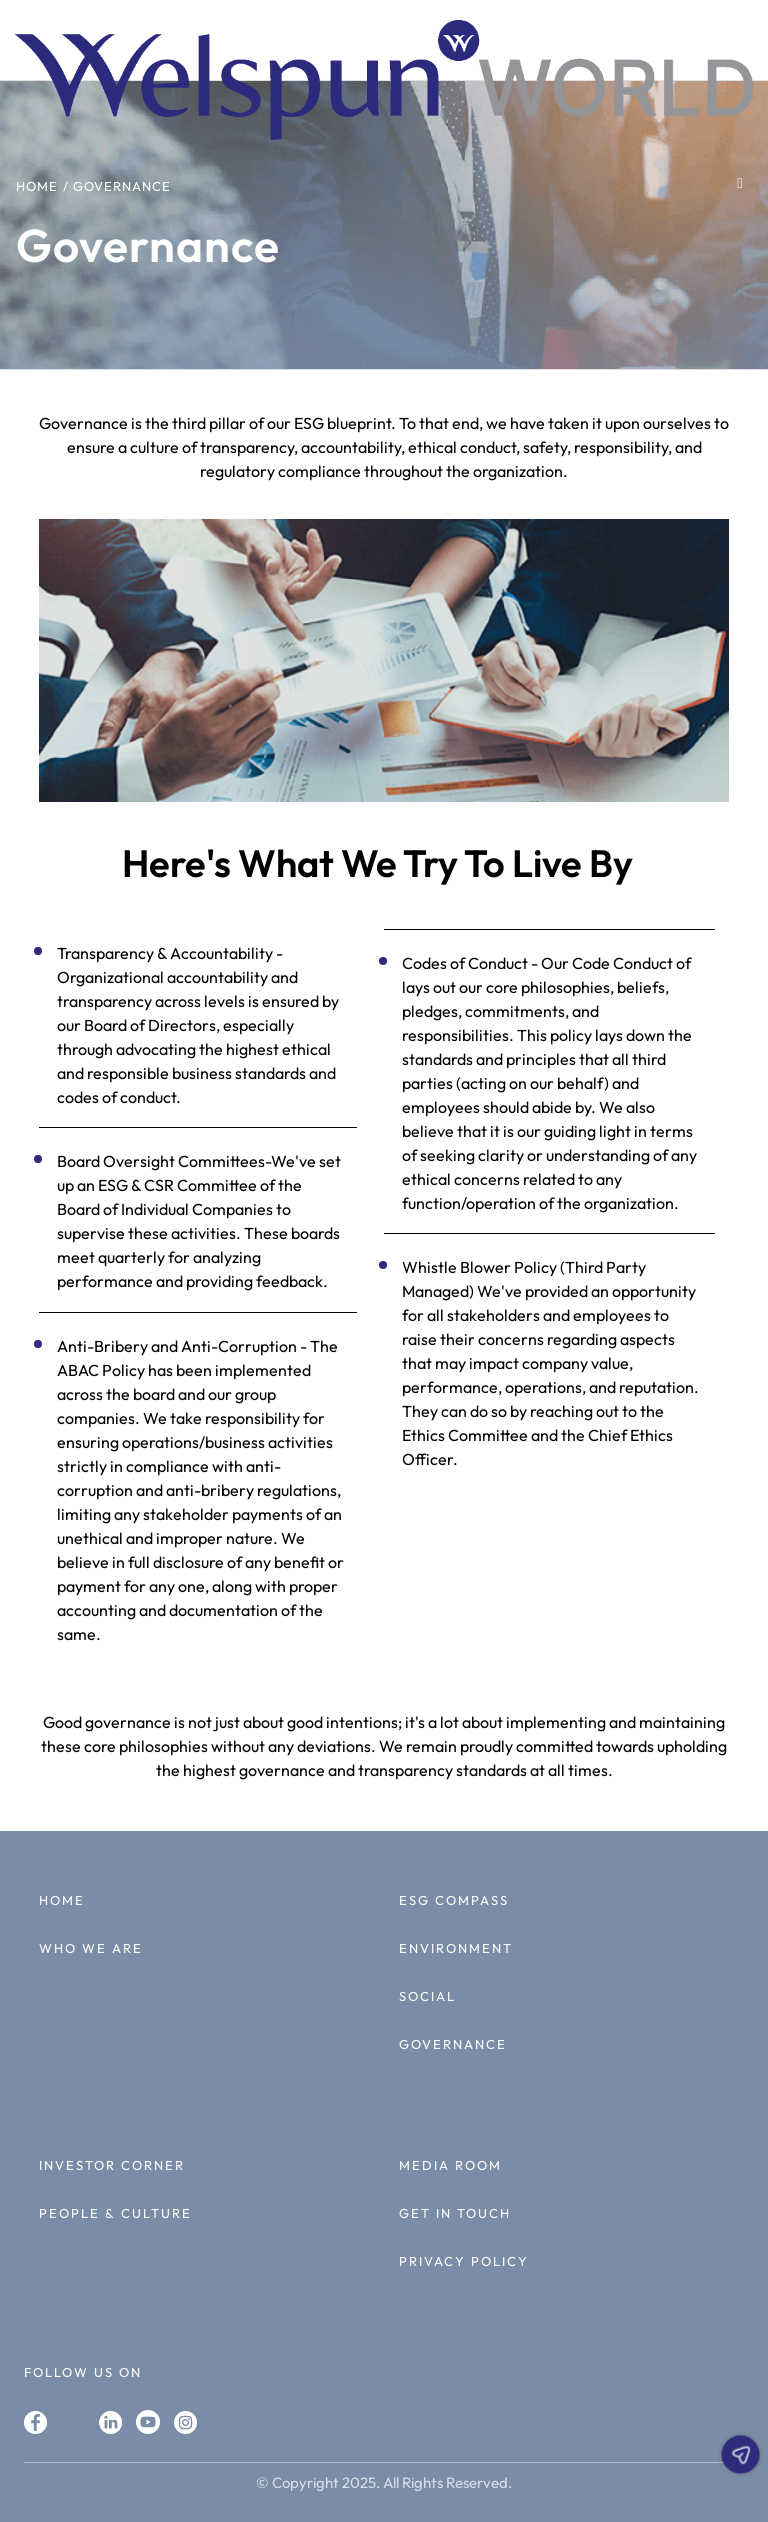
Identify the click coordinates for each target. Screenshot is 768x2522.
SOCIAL (427, 1996)
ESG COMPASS (454, 1900)
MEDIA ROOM (450, 2165)
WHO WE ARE (91, 1948)
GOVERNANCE (453, 2044)
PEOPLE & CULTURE (115, 2213)
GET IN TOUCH (455, 2213)
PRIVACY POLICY (464, 2261)
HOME (62, 1900)
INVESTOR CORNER (112, 2165)
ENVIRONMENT (456, 1948)
